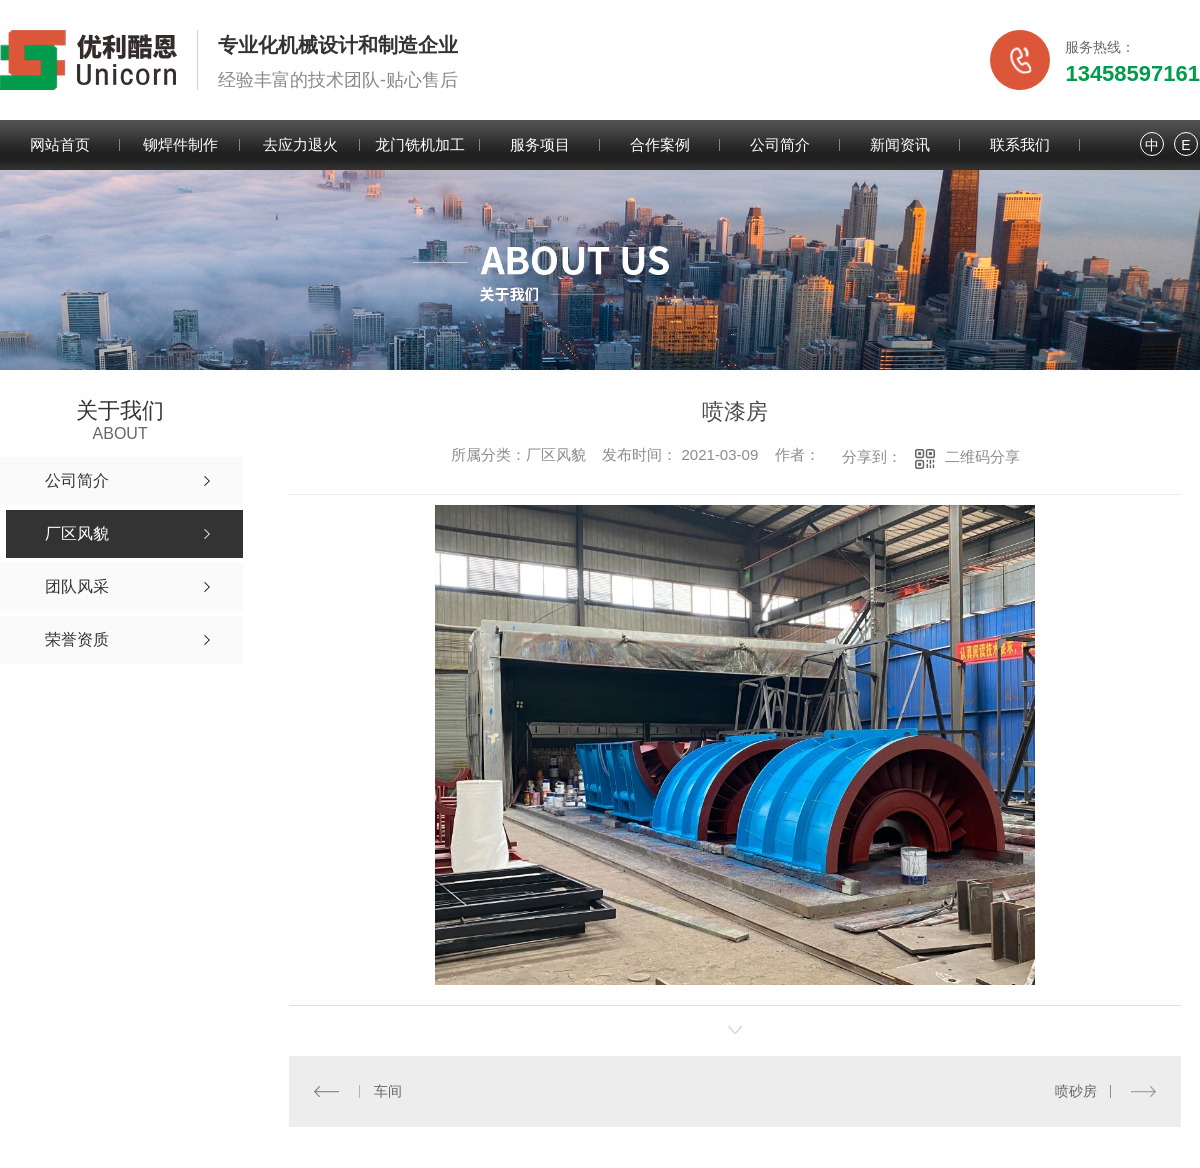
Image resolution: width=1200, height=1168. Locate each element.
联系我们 (1020, 144)
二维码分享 (982, 456)
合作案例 (660, 144)
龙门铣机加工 (420, 144)
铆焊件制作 (180, 144)
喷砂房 (1076, 1091)
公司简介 (780, 144)
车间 (387, 1091)
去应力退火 (300, 144)
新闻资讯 (900, 144)
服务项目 (540, 144)
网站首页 (60, 144)
